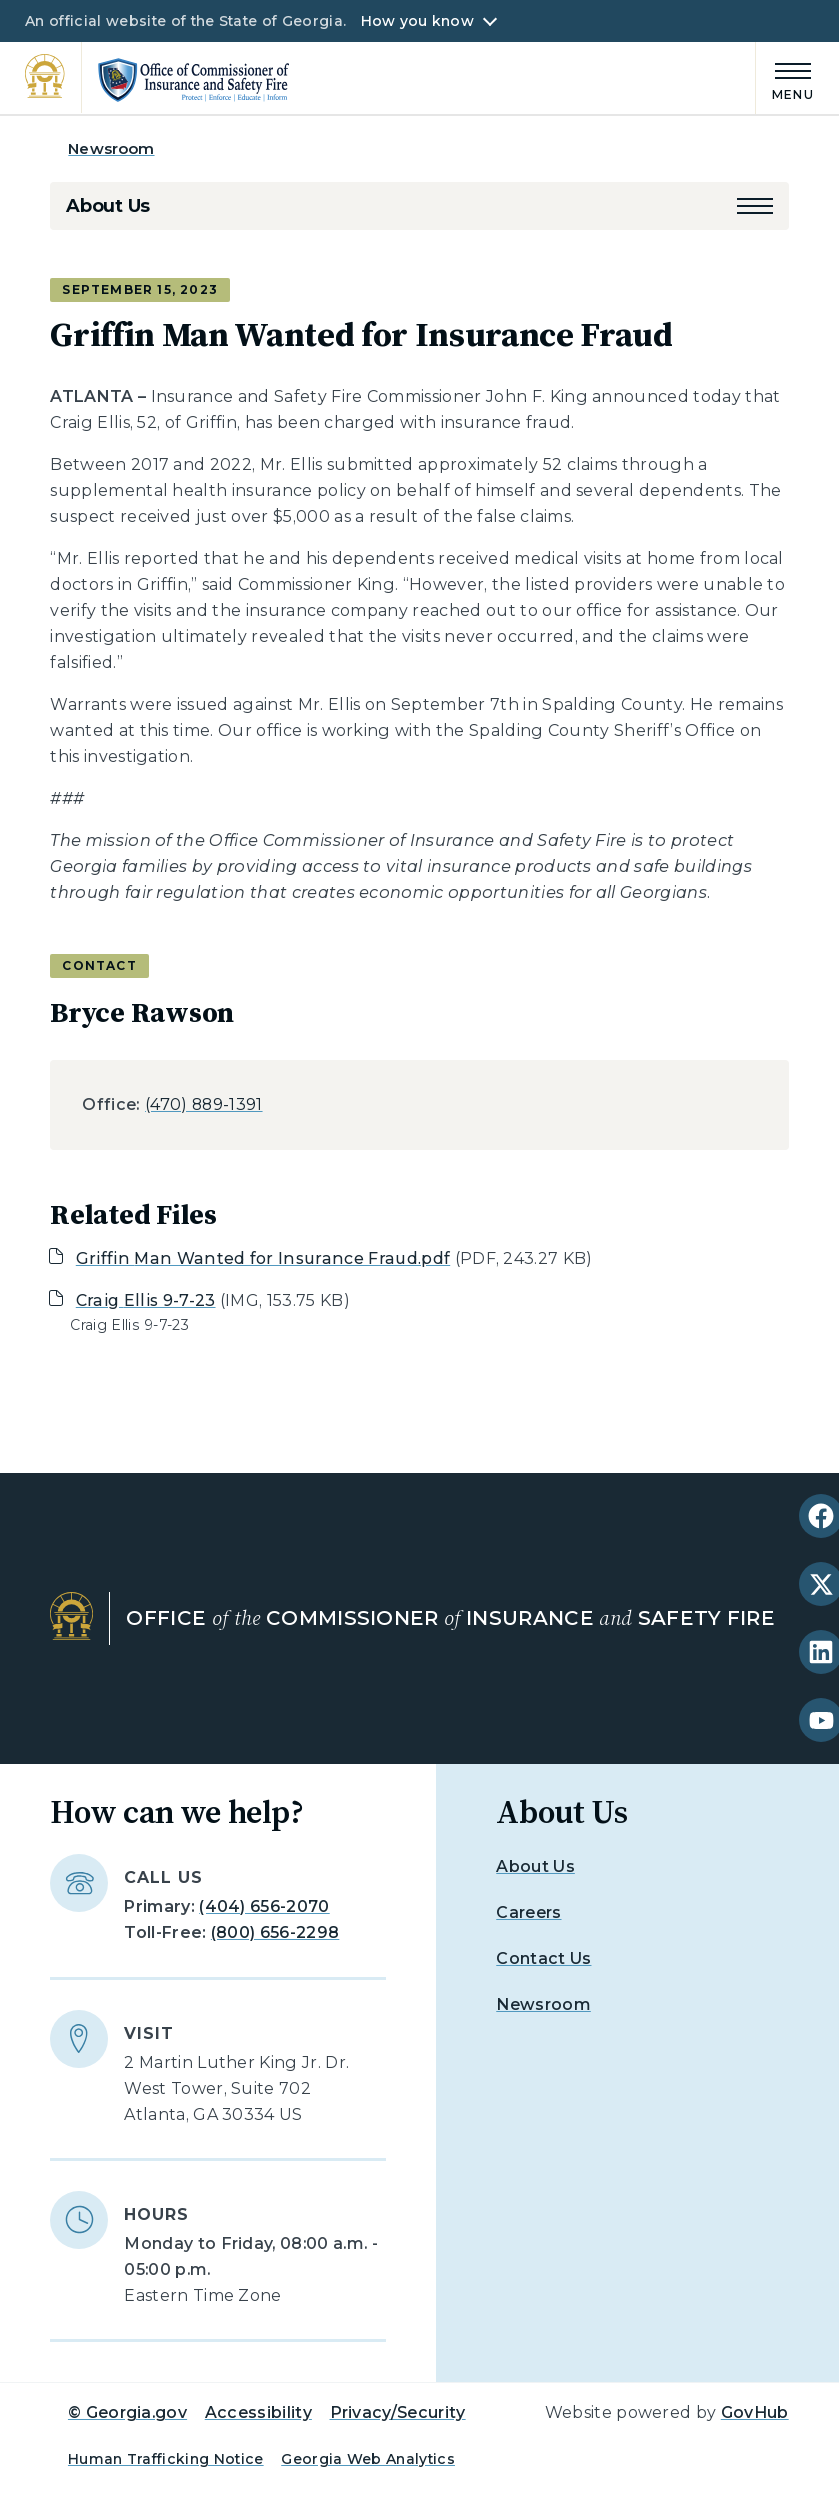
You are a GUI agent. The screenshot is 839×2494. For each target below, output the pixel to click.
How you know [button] (417, 21)
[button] (755, 206)
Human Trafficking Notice (166, 2459)
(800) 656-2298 (275, 1932)
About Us (108, 206)
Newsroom (111, 148)
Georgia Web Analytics (368, 2459)
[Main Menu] (785, 78)
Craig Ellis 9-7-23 (146, 1300)
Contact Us (543, 1958)
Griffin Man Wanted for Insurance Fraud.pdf (263, 1258)
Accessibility (258, 2412)
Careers (528, 1912)
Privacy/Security (398, 2412)
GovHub (755, 2412)
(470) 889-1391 (203, 1104)
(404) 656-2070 (264, 1906)
